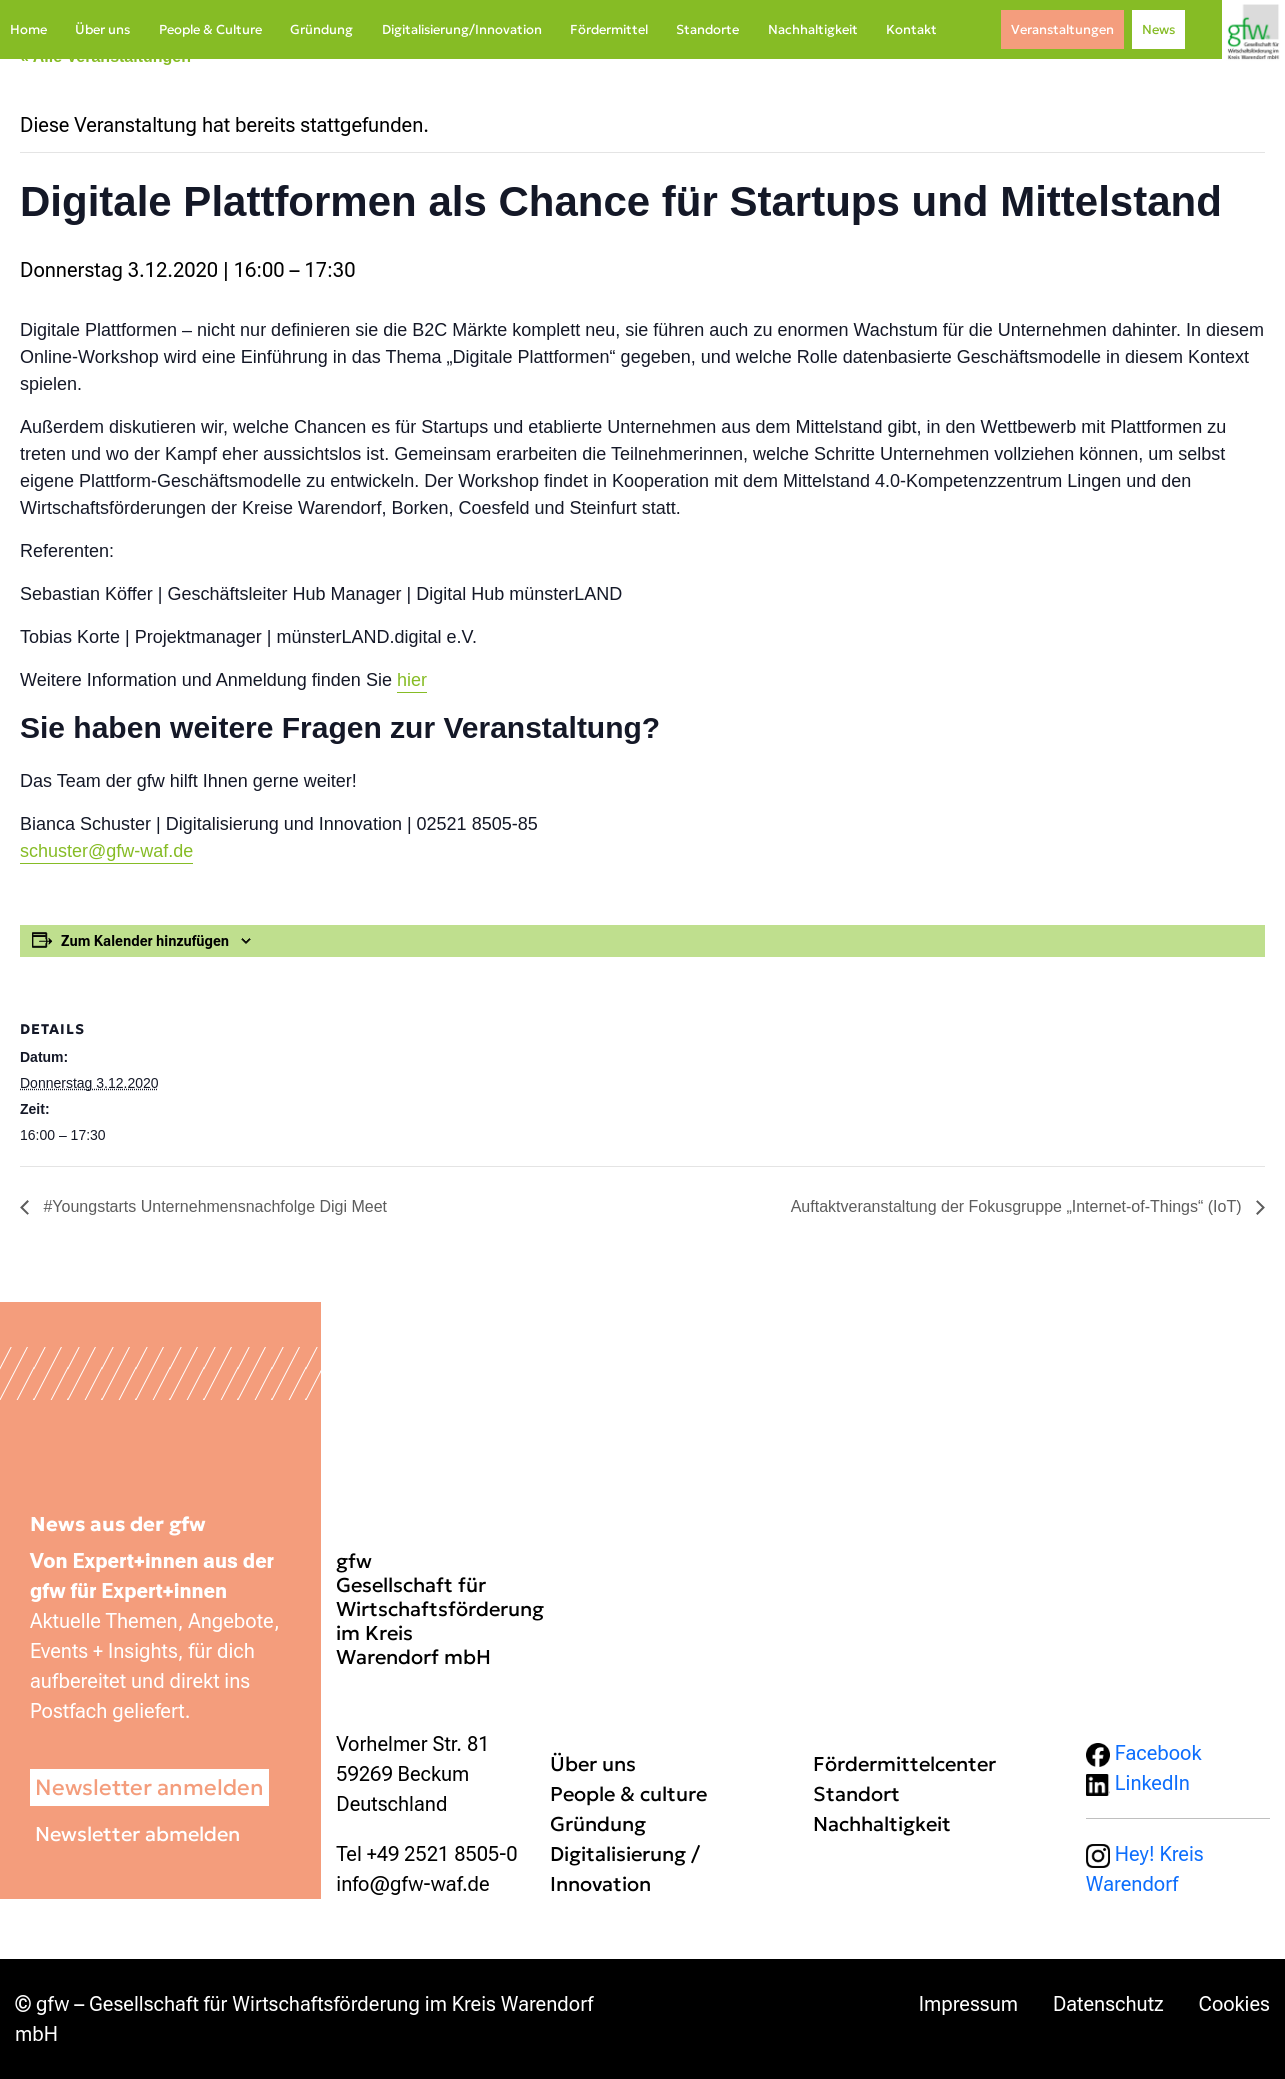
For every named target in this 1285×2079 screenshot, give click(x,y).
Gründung (321, 29)
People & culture (628, 1794)
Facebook (1144, 1753)
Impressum (968, 2004)
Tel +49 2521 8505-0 (426, 1854)
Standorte (707, 29)
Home (28, 29)
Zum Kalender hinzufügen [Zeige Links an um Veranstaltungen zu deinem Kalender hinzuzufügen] (145, 941)
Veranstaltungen (1062, 29)
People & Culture (210, 29)
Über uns (102, 29)
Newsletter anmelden (149, 1787)
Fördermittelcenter (904, 1764)
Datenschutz (1108, 2004)
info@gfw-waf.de (412, 1884)
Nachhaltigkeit (813, 29)
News (1158, 29)
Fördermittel (609, 29)
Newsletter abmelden (137, 1834)
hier (412, 680)
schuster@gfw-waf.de (106, 851)
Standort (856, 1794)
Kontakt (911, 29)
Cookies (1234, 2004)
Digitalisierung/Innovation (462, 29)
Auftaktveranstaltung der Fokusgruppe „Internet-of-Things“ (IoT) (1018, 1206)
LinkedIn (1138, 1783)
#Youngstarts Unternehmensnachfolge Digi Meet (213, 1206)
